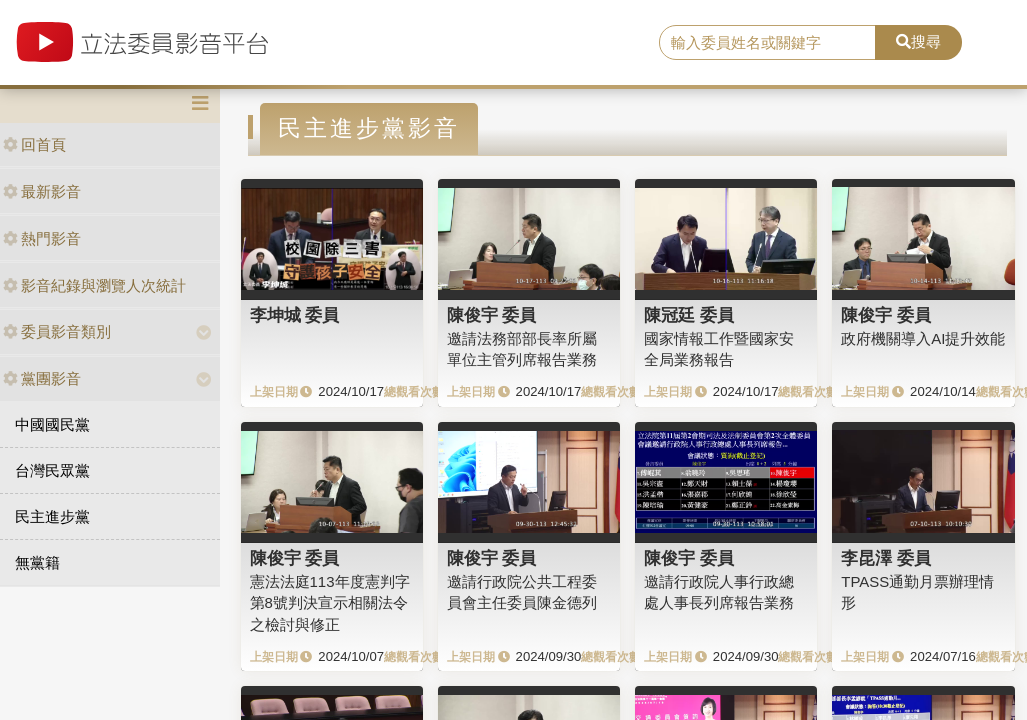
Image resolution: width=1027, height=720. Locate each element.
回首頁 (34, 144)
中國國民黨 (52, 424)
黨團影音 (42, 378)
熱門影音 (42, 238)
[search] (767, 43)
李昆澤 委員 (886, 558)
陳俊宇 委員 (492, 315)
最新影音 (42, 191)
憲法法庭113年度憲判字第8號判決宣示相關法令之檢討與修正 (330, 603)
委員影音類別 (57, 331)
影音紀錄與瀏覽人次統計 (94, 285)
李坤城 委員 (295, 315)
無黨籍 (37, 562)
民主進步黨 (52, 516)
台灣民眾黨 (52, 470)
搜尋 (918, 41)
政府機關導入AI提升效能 (923, 338)
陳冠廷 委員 (689, 315)
